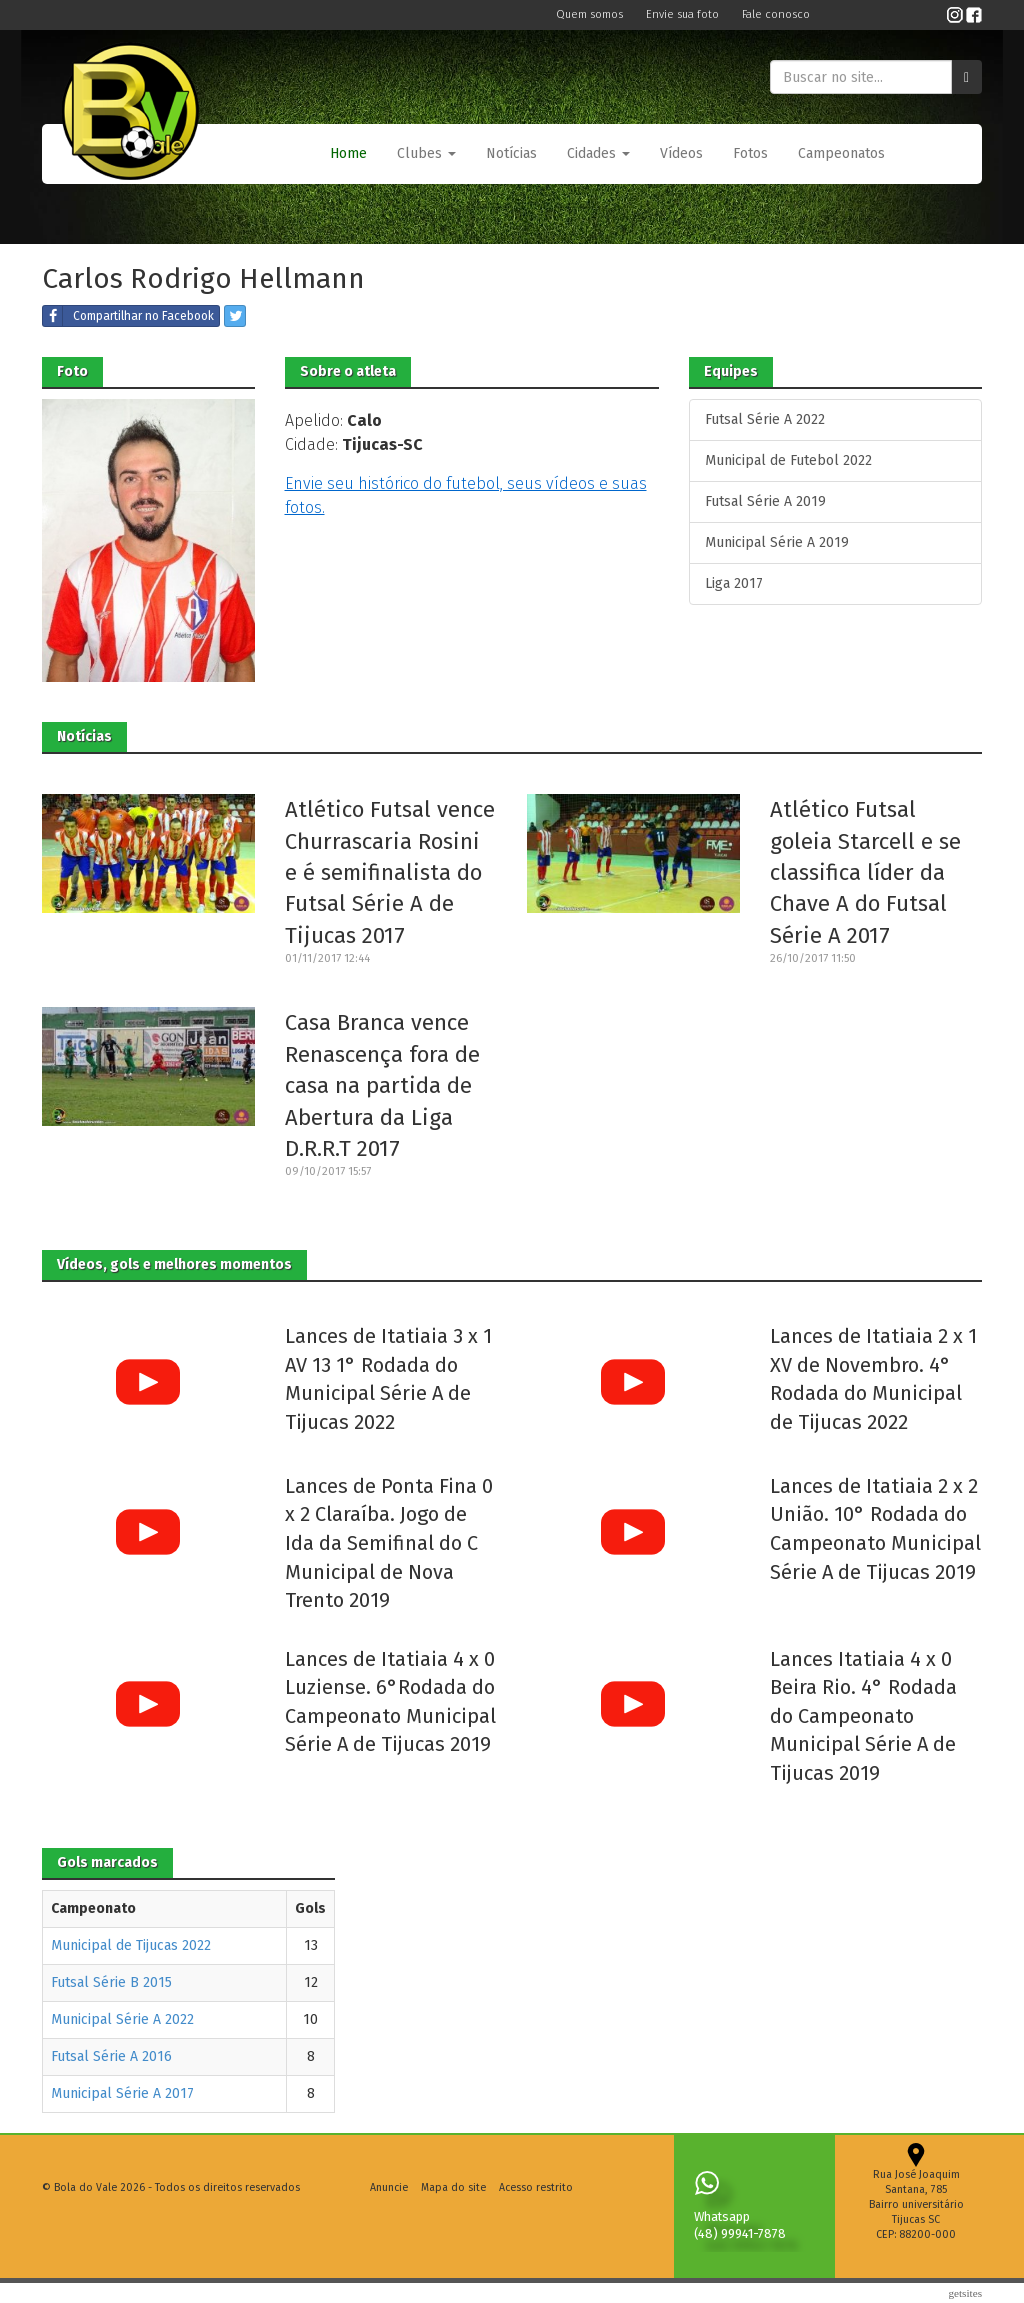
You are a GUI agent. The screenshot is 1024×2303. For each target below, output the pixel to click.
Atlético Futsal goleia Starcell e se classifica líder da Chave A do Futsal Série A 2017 (865, 872)
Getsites (965, 2293)
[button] (426, 154)
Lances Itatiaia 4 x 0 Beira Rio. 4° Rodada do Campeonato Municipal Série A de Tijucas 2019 (863, 1716)
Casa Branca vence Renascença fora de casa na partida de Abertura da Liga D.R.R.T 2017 (382, 1085)
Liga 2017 (734, 583)
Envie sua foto (684, 14)
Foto (72, 371)
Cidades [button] (598, 153)
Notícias (511, 153)
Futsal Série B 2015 (111, 1982)
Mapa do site (453, 2187)
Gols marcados (107, 1862)
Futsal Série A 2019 (765, 501)
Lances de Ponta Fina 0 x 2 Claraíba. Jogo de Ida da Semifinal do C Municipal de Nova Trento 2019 (389, 1543)
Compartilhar (128, 316)
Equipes (731, 371)
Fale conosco (776, 14)
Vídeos (681, 153)
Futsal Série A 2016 (111, 2056)
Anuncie (389, 2187)
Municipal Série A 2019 (777, 542)
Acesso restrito (536, 2187)
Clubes (426, 153)
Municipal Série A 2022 (122, 2019)
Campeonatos (841, 153)
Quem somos (591, 14)
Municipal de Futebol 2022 (788, 460)
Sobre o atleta (348, 371)
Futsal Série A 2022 (765, 419)
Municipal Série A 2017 (122, 2093)
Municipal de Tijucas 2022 (131, 1945)
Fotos (750, 153)
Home (348, 153)
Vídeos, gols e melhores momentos (174, 1264)
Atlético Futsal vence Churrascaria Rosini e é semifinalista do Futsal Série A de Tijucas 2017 (390, 872)
